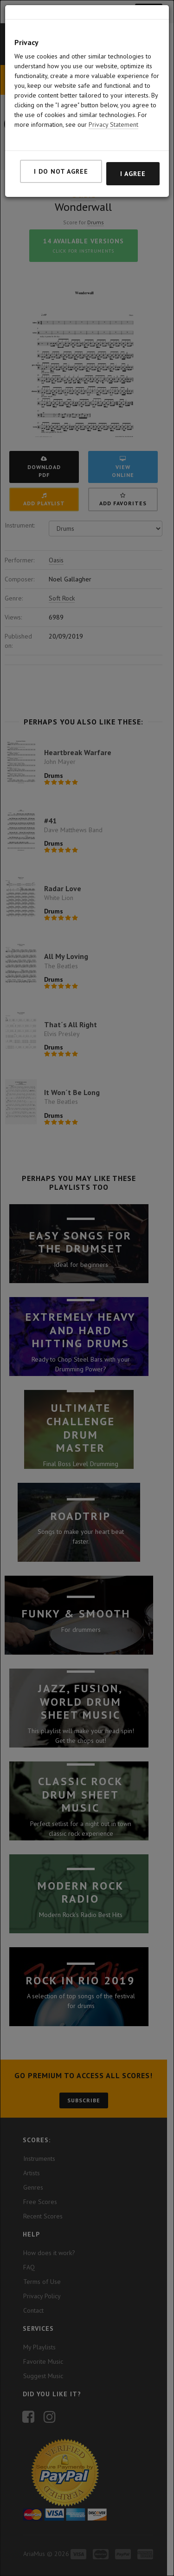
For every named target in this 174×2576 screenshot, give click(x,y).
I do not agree (61, 171)
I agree (133, 174)
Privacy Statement (113, 124)
